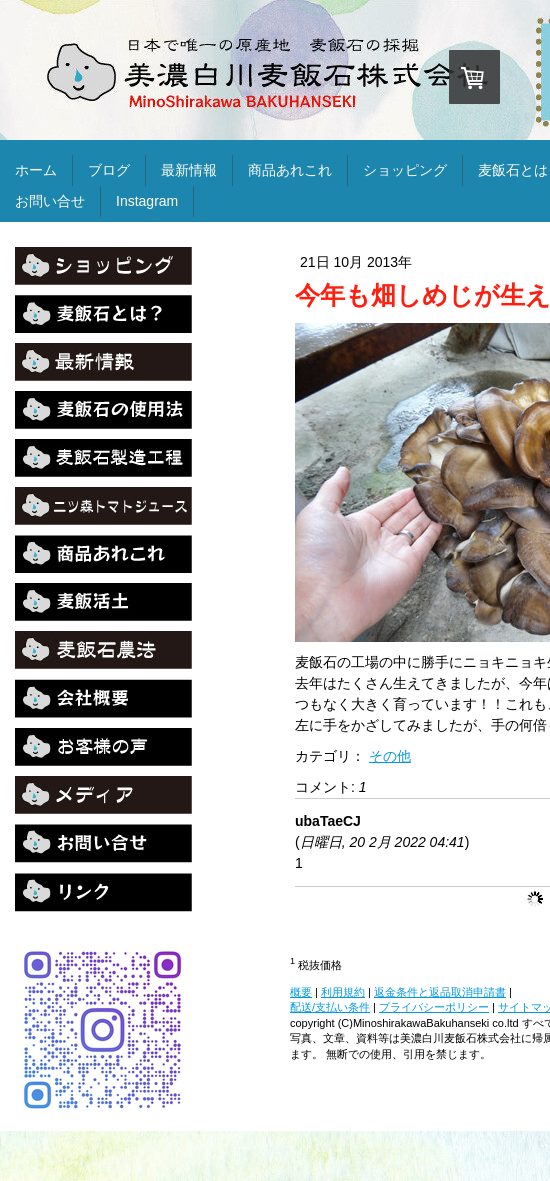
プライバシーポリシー (434, 1007)
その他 (390, 756)
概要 (301, 992)
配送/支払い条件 (330, 1007)
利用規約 (343, 992)
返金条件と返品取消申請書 (440, 992)
